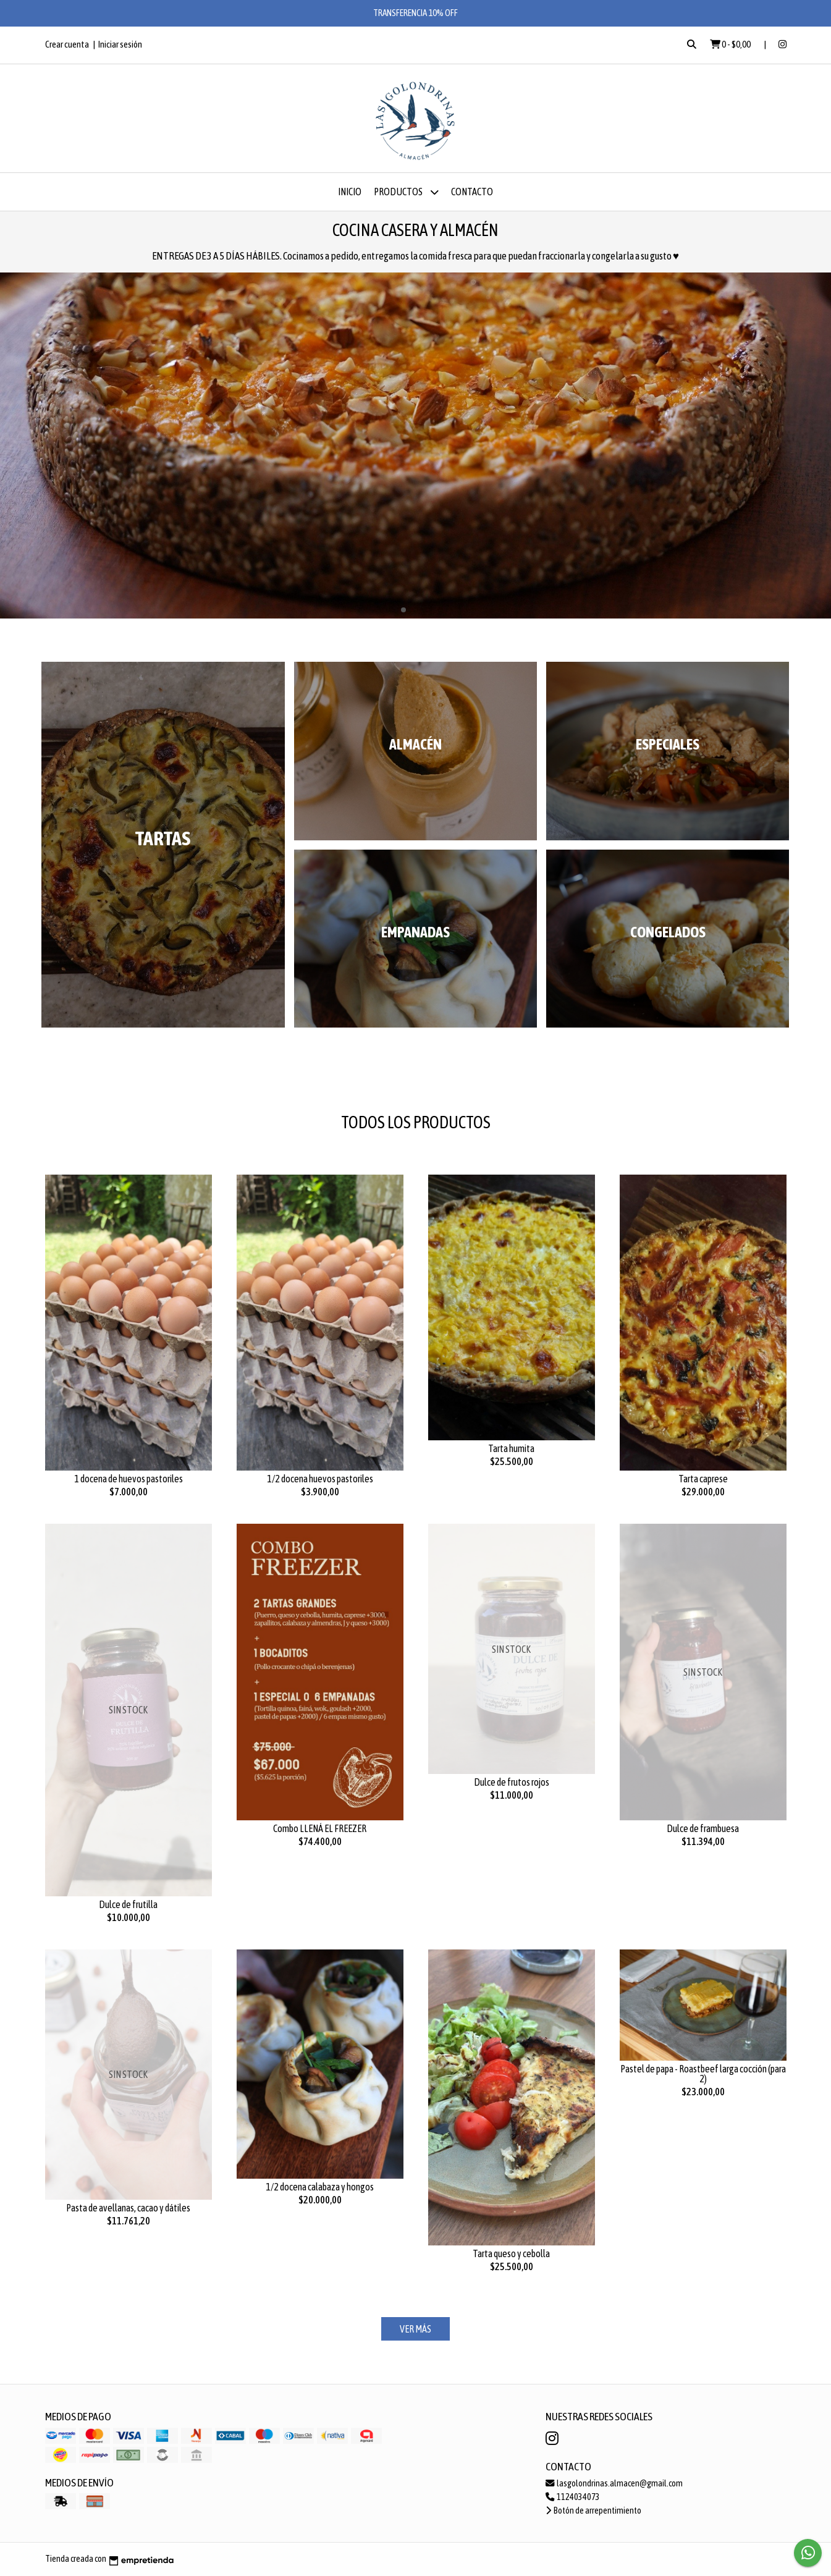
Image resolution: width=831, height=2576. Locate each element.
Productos (406, 192)
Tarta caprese (703, 1478)
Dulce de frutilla (128, 1904)
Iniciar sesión (120, 44)
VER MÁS (415, 2328)
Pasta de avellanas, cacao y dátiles (128, 2207)
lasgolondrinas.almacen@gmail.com (614, 2483)
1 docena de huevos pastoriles (128, 1478)
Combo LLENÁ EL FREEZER (319, 1828)
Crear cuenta (67, 44)
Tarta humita (511, 1448)
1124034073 (573, 2497)
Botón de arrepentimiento (593, 2510)
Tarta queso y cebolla (511, 2253)
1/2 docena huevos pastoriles (320, 1478)
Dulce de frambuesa (703, 1828)
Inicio (349, 191)
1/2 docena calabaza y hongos (320, 2186)
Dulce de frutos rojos (511, 1782)
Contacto (472, 191)
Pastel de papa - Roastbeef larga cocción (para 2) (703, 2073)
